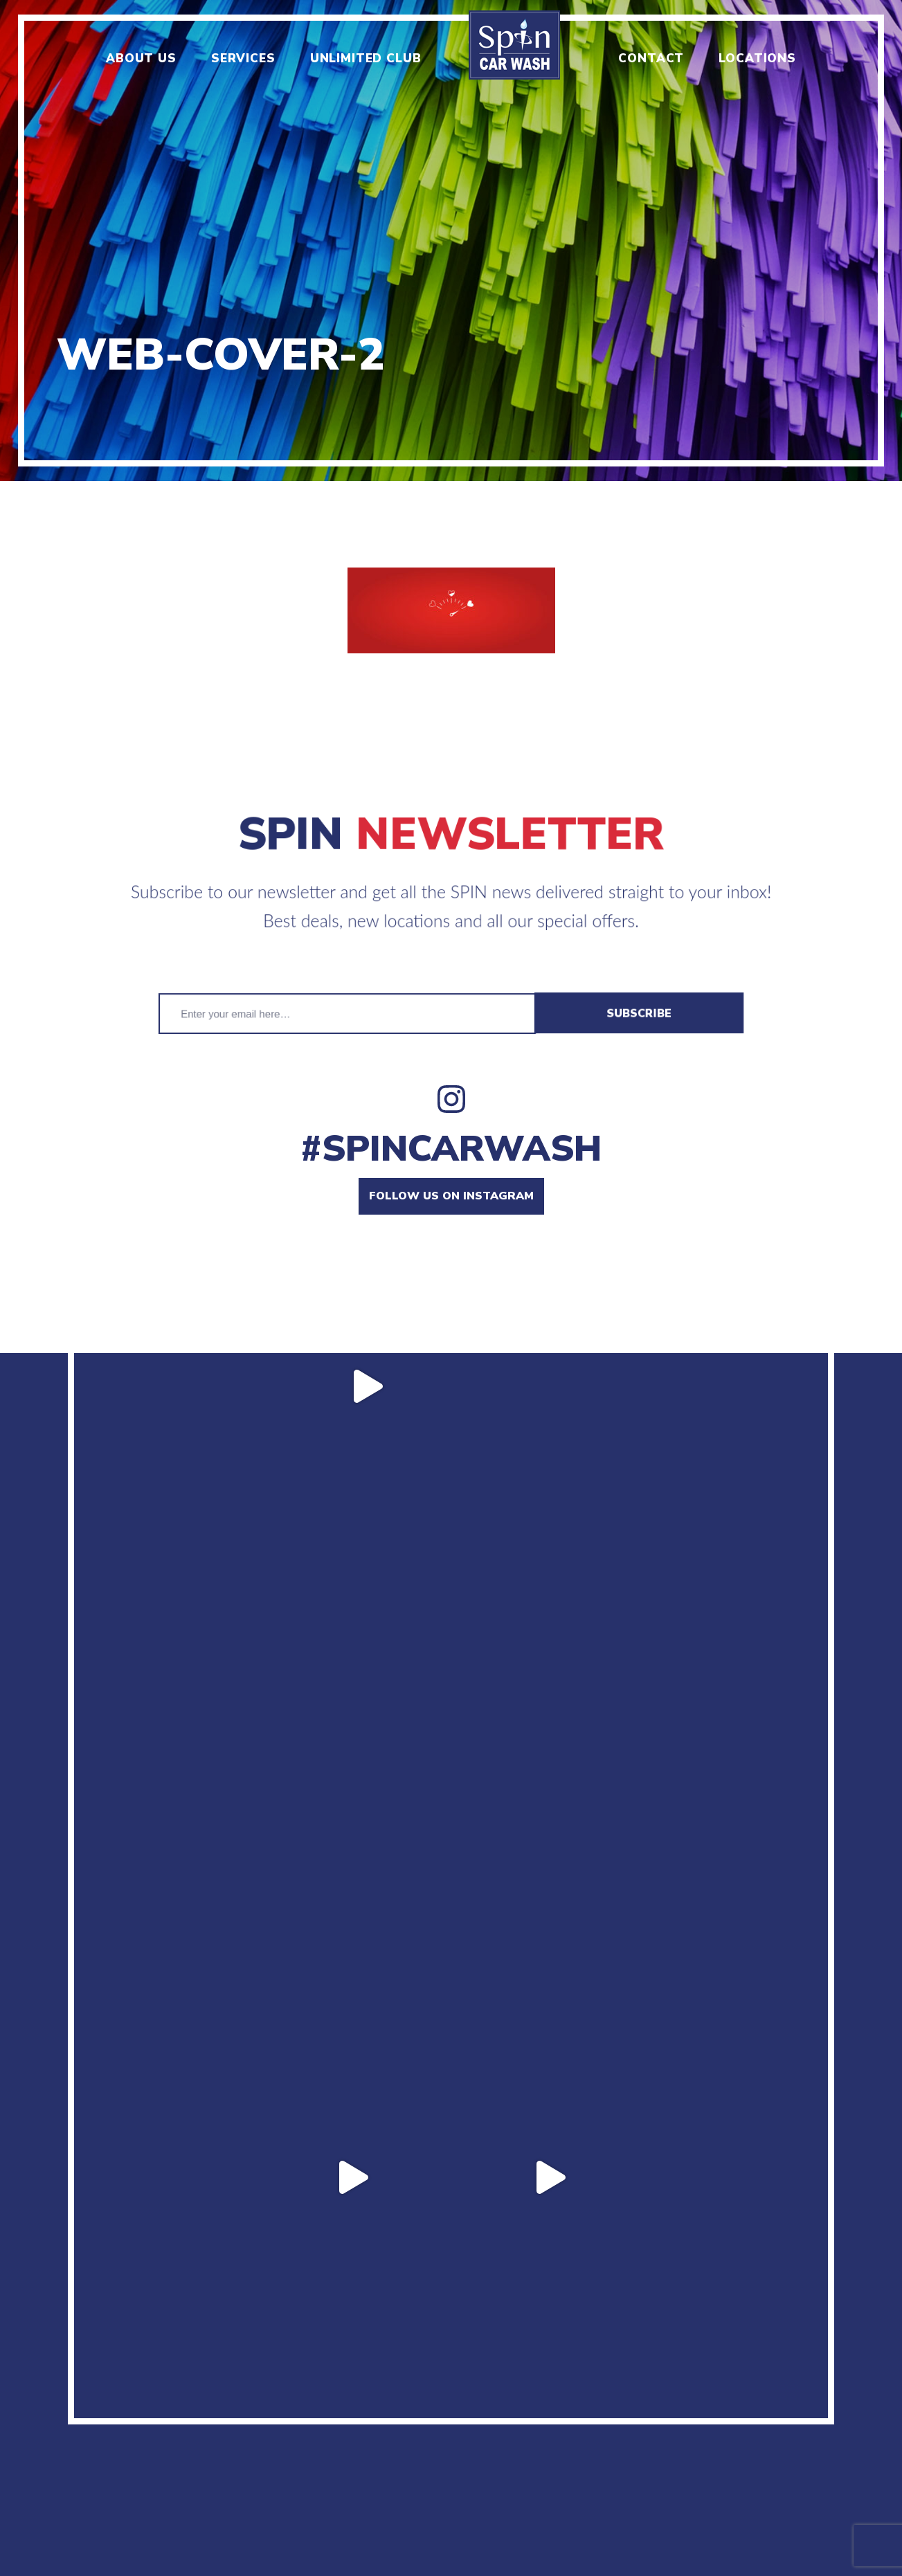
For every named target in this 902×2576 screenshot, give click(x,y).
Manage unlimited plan (698, 2395)
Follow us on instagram (451, 1196)
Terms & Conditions (528, 2395)
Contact (651, 58)
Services (243, 58)
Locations (757, 58)
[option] (451, 240)
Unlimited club (366, 58)
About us (141, 58)
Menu (210, 2395)
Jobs (261, 2395)
